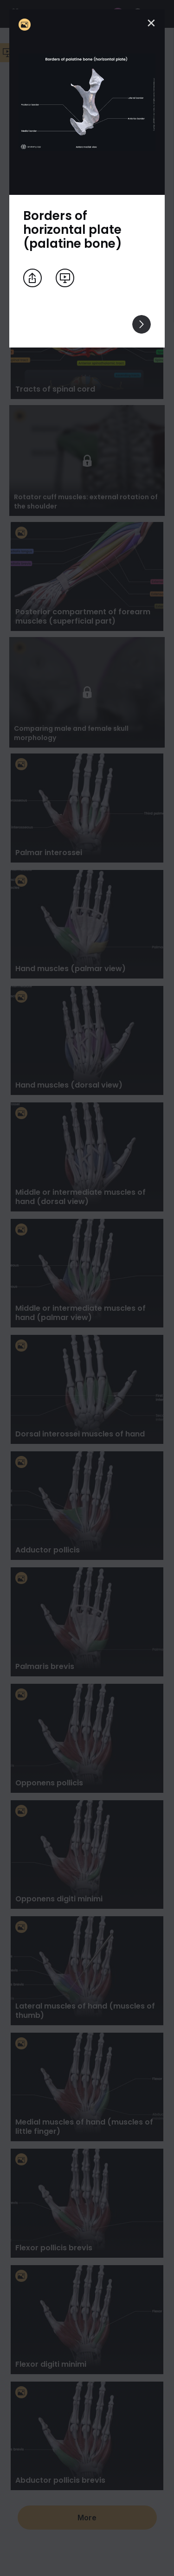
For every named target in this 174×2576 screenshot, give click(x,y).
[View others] (141, 324)
